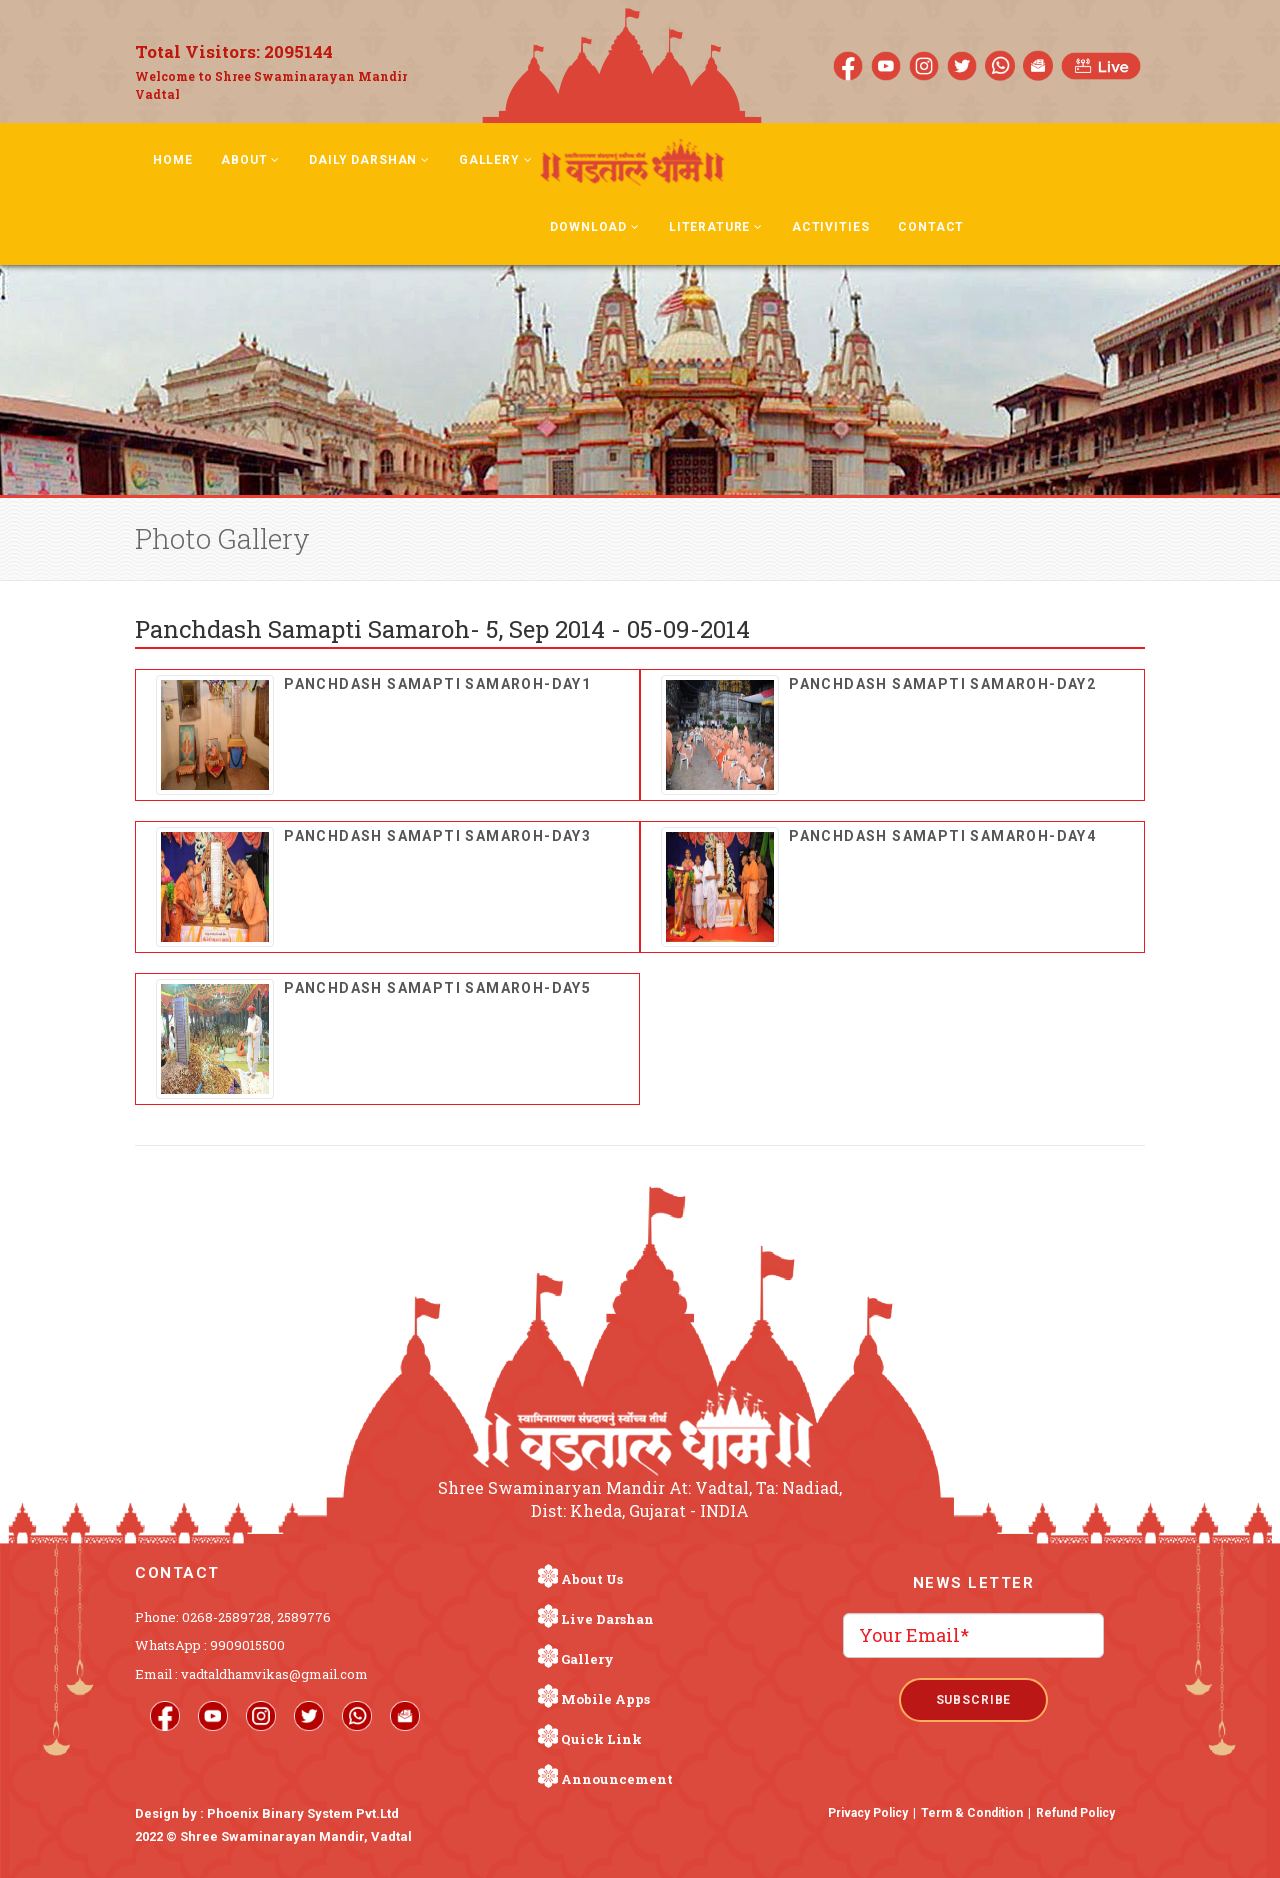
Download (594, 227)
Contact (931, 227)
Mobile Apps (605, 1699)
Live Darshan (607, 1619)
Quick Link (601, 1739)
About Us (592, 1579)
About (250, 160)
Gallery (496, 160)
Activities (830, 227)
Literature (716, 227)
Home (172, 160)
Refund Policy (1075, 1813)
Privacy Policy (868, 1813)
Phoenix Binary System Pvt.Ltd (303, 1813)
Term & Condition (972, 1813)
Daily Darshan (369, 160)
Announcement (617, 1779)
